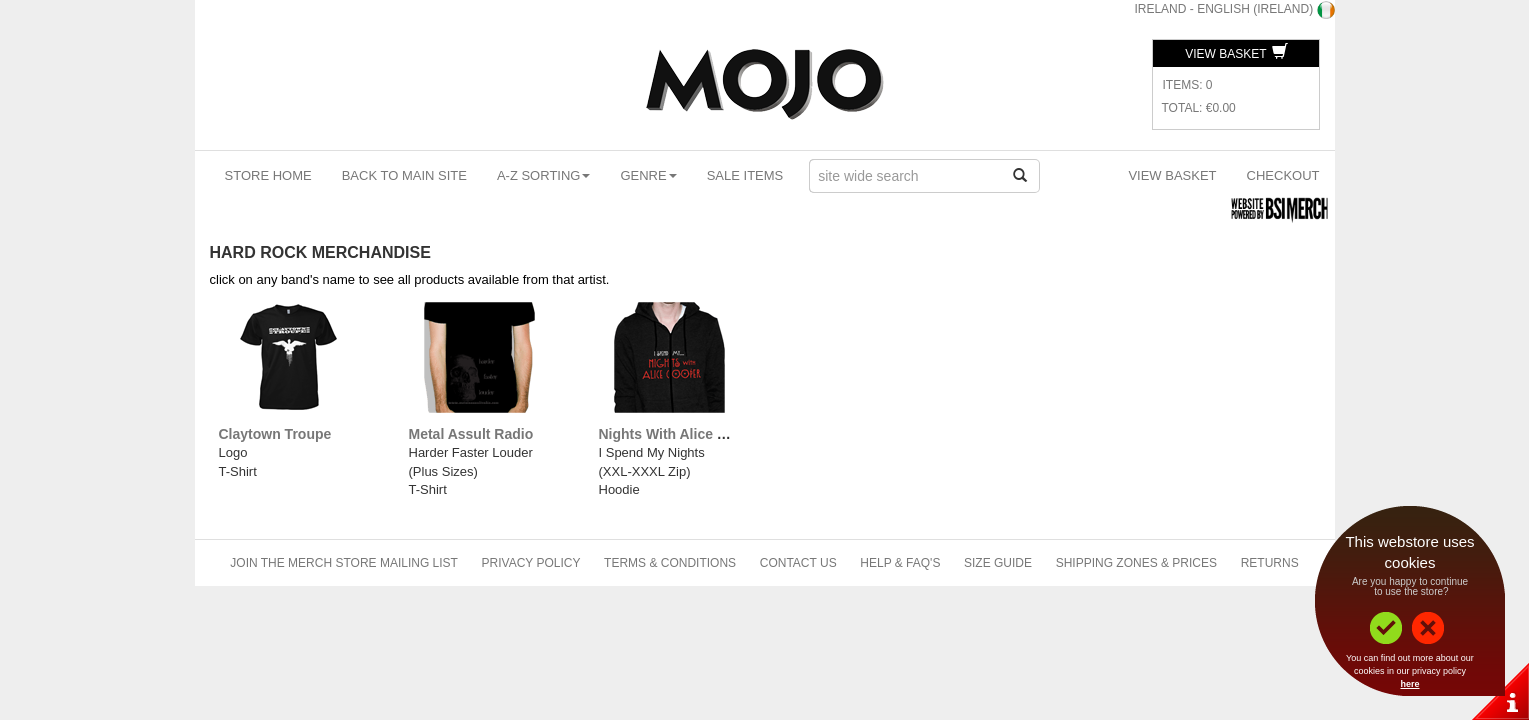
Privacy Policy (531, 563)
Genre (648, 175)
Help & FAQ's (900, 563)
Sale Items (745, 175)
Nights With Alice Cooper (682, 434)
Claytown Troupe (275, 434)
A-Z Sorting (544, 175)
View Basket (1236, 54)
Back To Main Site (404, 175)
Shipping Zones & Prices (1136, 563)
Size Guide (998, 563)
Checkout (1283, 175)
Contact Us (798, 563)
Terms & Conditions (670, 563)
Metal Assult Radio (471, 434)
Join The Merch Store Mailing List (344, 563)
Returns (1270, 563)
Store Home (268, 175)
